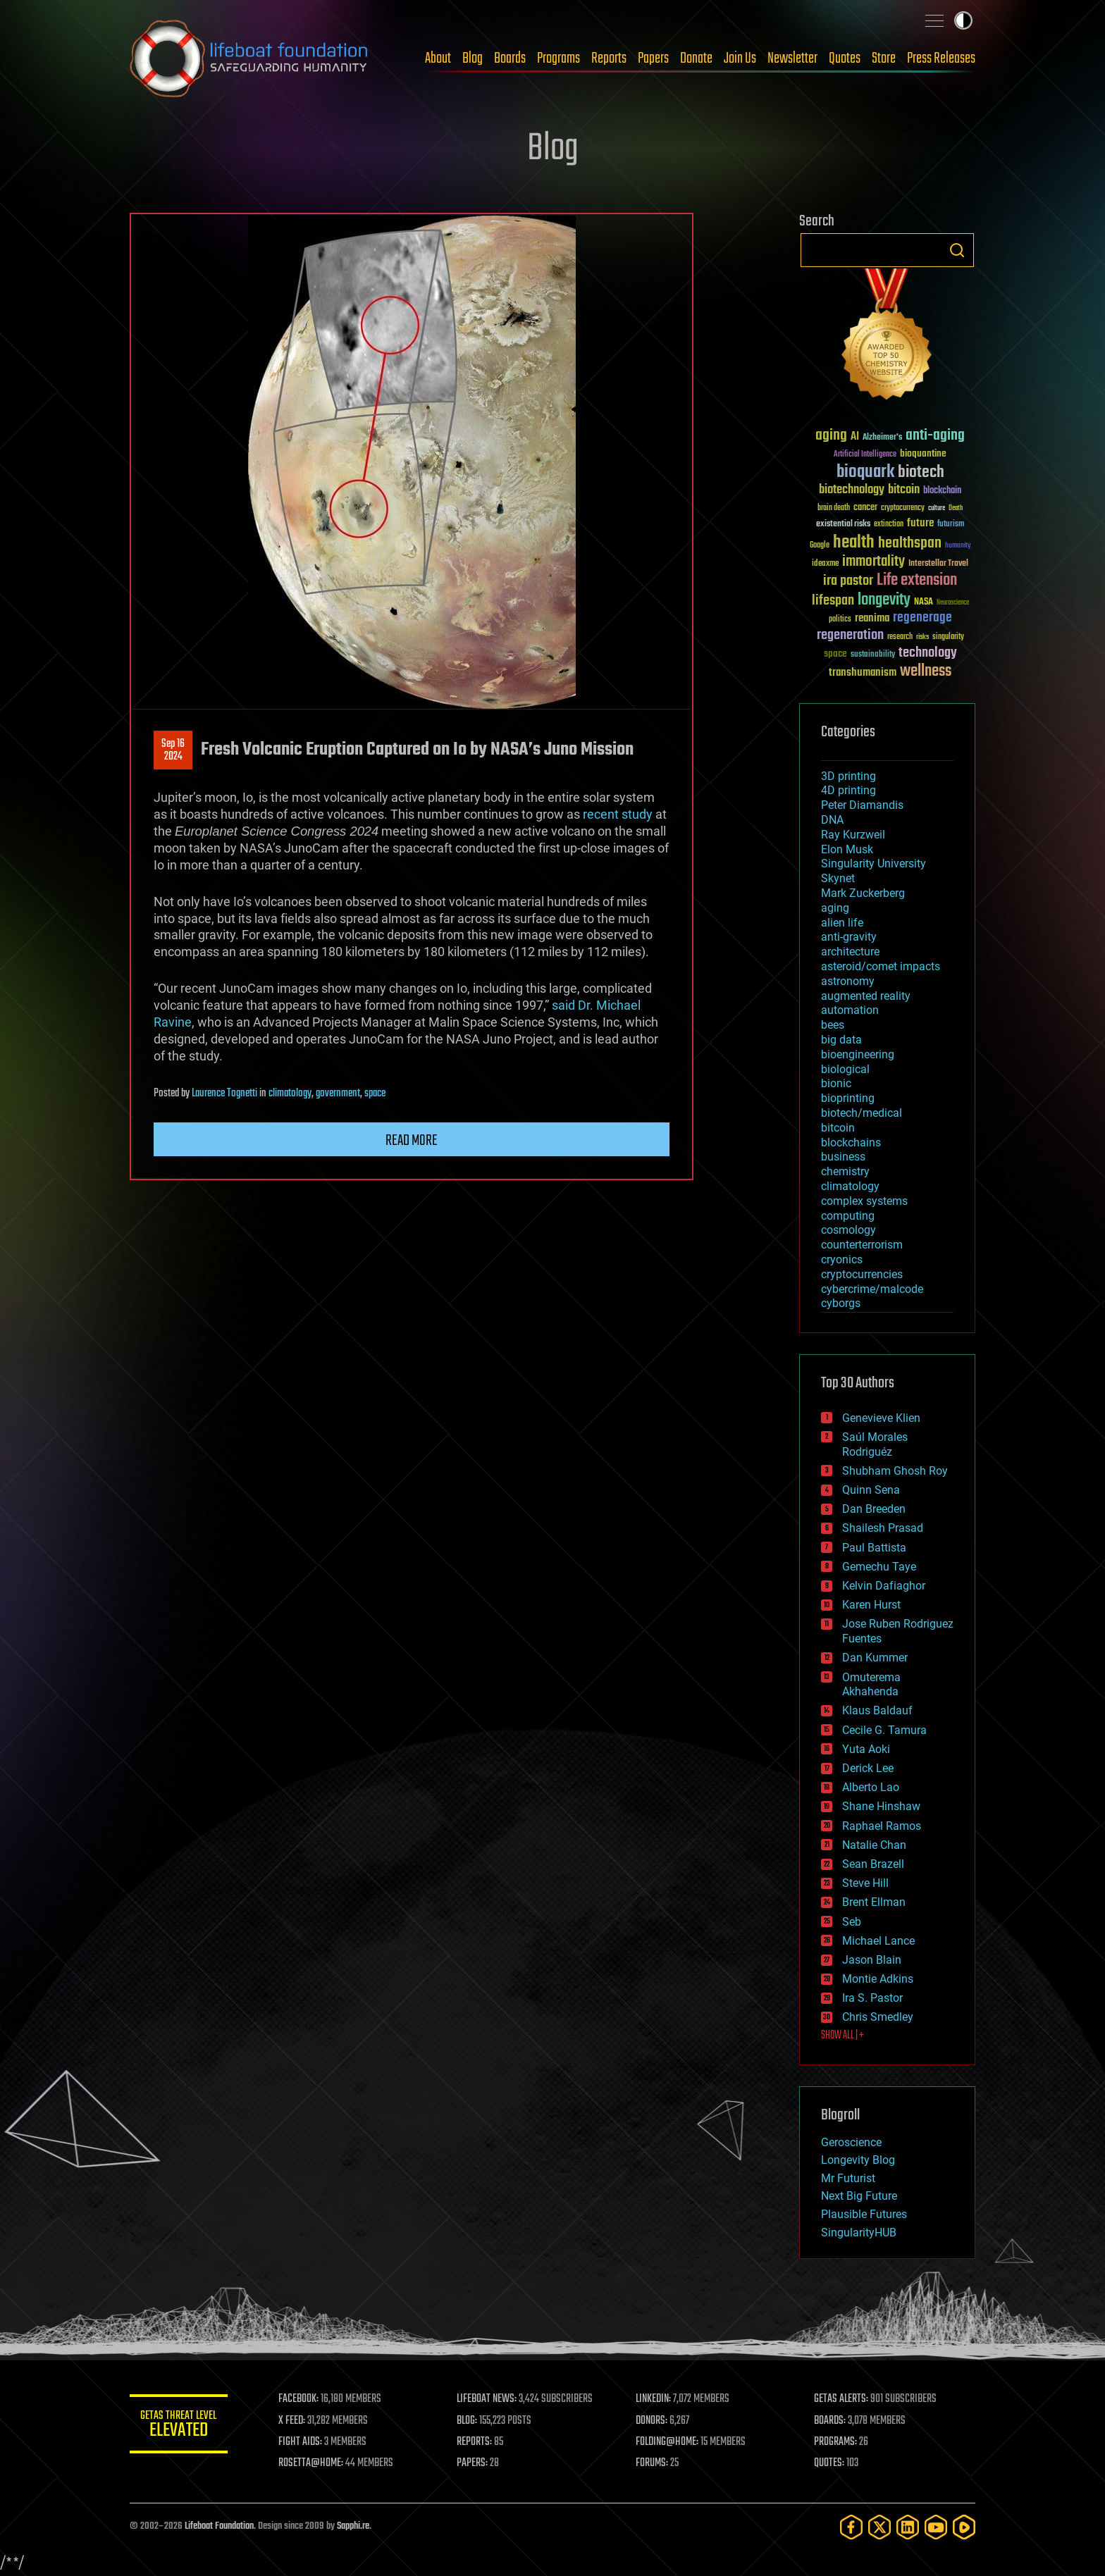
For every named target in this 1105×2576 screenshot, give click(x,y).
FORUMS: (652, 2463)
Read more (411, 1141)
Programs (558, 58)
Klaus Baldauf (877, 1710)
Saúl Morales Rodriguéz (875, 1444)
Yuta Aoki (866, 1749)
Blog (472, 58)
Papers (653, 58)
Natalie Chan (874, 1845)
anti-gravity (849, 936)
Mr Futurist (848, 2178)
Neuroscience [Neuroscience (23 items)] (953, 603)
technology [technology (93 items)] (928, 653)
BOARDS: (830, 2421)
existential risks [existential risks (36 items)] (843, 524)
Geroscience (851, 2142)
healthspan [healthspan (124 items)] (910, 543)
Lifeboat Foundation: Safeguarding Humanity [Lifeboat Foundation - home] (249, 58)
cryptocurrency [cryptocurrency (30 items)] (903, 508)
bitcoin (838, 1127)
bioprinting (848, 1098)
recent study (618, 814)
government (338, 1093)
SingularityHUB (858, 2232)
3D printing (848, 776)
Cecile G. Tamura (884, 1730)
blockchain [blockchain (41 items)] (942, 491)
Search (957, 250)
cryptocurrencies (862, 1274)
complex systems (864, 1201)
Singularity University (873, 863)
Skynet (838, 878)
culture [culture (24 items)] (936, 508)
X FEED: (292, 2421)
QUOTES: (830, 2463)
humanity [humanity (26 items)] (958, 546)
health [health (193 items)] (854, 543)
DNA (832, 819)
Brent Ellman (874, 1902)
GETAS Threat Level (179, 2426)
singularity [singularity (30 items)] (948, 637)
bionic (836, 1083)
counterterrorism (862, 1244)
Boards (510, 58)
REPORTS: (475, 2442)
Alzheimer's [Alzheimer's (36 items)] (882, 438)
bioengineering (857, 1054)
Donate (696, 58)
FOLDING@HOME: (667, 2442)
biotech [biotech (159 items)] (921, 472)
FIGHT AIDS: (301, 2442)
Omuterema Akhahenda (871, 1685)
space (374, 1093)
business (843, 1156)
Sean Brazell (873, 1864)
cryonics (842, 1259)
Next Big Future (859, 2196)
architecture (850, 951)
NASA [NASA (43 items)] (923, 602)
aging (835, 908)
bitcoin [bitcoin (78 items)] (904, 490)
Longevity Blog (858, 2160)
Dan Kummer (875, 1657)
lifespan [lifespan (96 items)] (833, 601)
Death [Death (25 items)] (956, 508)
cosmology (848, 1230)
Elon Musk (847, 849)
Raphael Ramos (881, 1826)
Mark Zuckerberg (863, 893)
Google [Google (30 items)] (819, 545)
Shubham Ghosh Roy (895, 1471)
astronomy (848, 981)
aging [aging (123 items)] (831, 436)
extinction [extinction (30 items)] (888, 524)
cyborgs (840, 1303)
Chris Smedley (877, 2017)
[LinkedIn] (907, 2527)
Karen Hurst (871, 1604)
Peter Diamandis (862, 805)
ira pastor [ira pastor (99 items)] (848, 581)
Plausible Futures (864, 2214)
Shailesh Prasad (882, 1528)
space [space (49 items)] (835, 654)
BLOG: (467, 2421)
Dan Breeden (874, 1509)
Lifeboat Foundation (219, 2526)
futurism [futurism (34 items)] (950, 525)
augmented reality (865, 996)
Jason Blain (871, 1960)
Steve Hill (865, 1883)
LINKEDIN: (654, 2399)
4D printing (848, 790)
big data (841, 1039)
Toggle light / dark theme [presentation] (963, 20)
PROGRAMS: (836, 2442)
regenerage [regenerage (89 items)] (922, 618)
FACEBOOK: (299, 2399)
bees (832, 1025)
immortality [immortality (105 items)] (873, 561)
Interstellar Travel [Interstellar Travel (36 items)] (938, 564)
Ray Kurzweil (853, 834)
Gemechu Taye (879, 1566)
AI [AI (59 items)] (855, 437)
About (438, 58)
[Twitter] (879, 2527)
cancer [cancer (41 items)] (865, 508)
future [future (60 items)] (920, 523)
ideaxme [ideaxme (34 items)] (825, 564)
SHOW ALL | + (842, 2035)
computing (848, 1215)
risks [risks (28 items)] (922, 637)
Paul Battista (874, 1547)
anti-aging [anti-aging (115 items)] (935, 436)
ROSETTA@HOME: (311, 2463)
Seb (851, 1921)
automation (850, 1010)
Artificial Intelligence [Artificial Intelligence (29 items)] (865, 454)
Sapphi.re (353, 2526)
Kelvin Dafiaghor (883, 1585)
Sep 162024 (173, 750)
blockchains (851, 1142)
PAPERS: (472, 2463)
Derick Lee (868, 1768)
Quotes (844, 58)
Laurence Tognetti (224, 1093)
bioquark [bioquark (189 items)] (865, 472)
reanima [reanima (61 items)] (872, 618)
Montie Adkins (877, 1979)
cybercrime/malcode (872, 1289)
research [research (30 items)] (900, 637)
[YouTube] (936, 2527)
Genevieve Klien (881, 1418)
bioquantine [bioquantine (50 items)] (923, 453)
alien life (842, 922)
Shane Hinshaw (881, 1806)
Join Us (740, 58)
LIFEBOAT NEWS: (487, 2399)
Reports (608, 58)
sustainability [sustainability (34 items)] (873, 655)
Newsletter (792, 58)
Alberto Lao (870, 1787)
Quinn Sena (871, 1490)
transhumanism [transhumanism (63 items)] (862, 672)
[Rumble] (964, 2527)
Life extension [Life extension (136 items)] (917, 580)
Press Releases (941, 58)
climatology (289, 1093)
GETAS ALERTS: (842, 2399)
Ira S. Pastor (872, 1998)
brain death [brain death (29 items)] (833, 508)
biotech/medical (861, 1113)
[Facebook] (851, 2527)
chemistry (845, 1171)
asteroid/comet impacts (880, 966)
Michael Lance (878, 1941)
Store (884, 58)
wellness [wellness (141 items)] (925, 671)
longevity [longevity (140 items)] (884, 600)
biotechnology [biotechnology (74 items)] (851, 490)
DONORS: (652, 2421)
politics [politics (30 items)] (840, 619)
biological (845, 1069)
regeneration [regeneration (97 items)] (850, 635)
